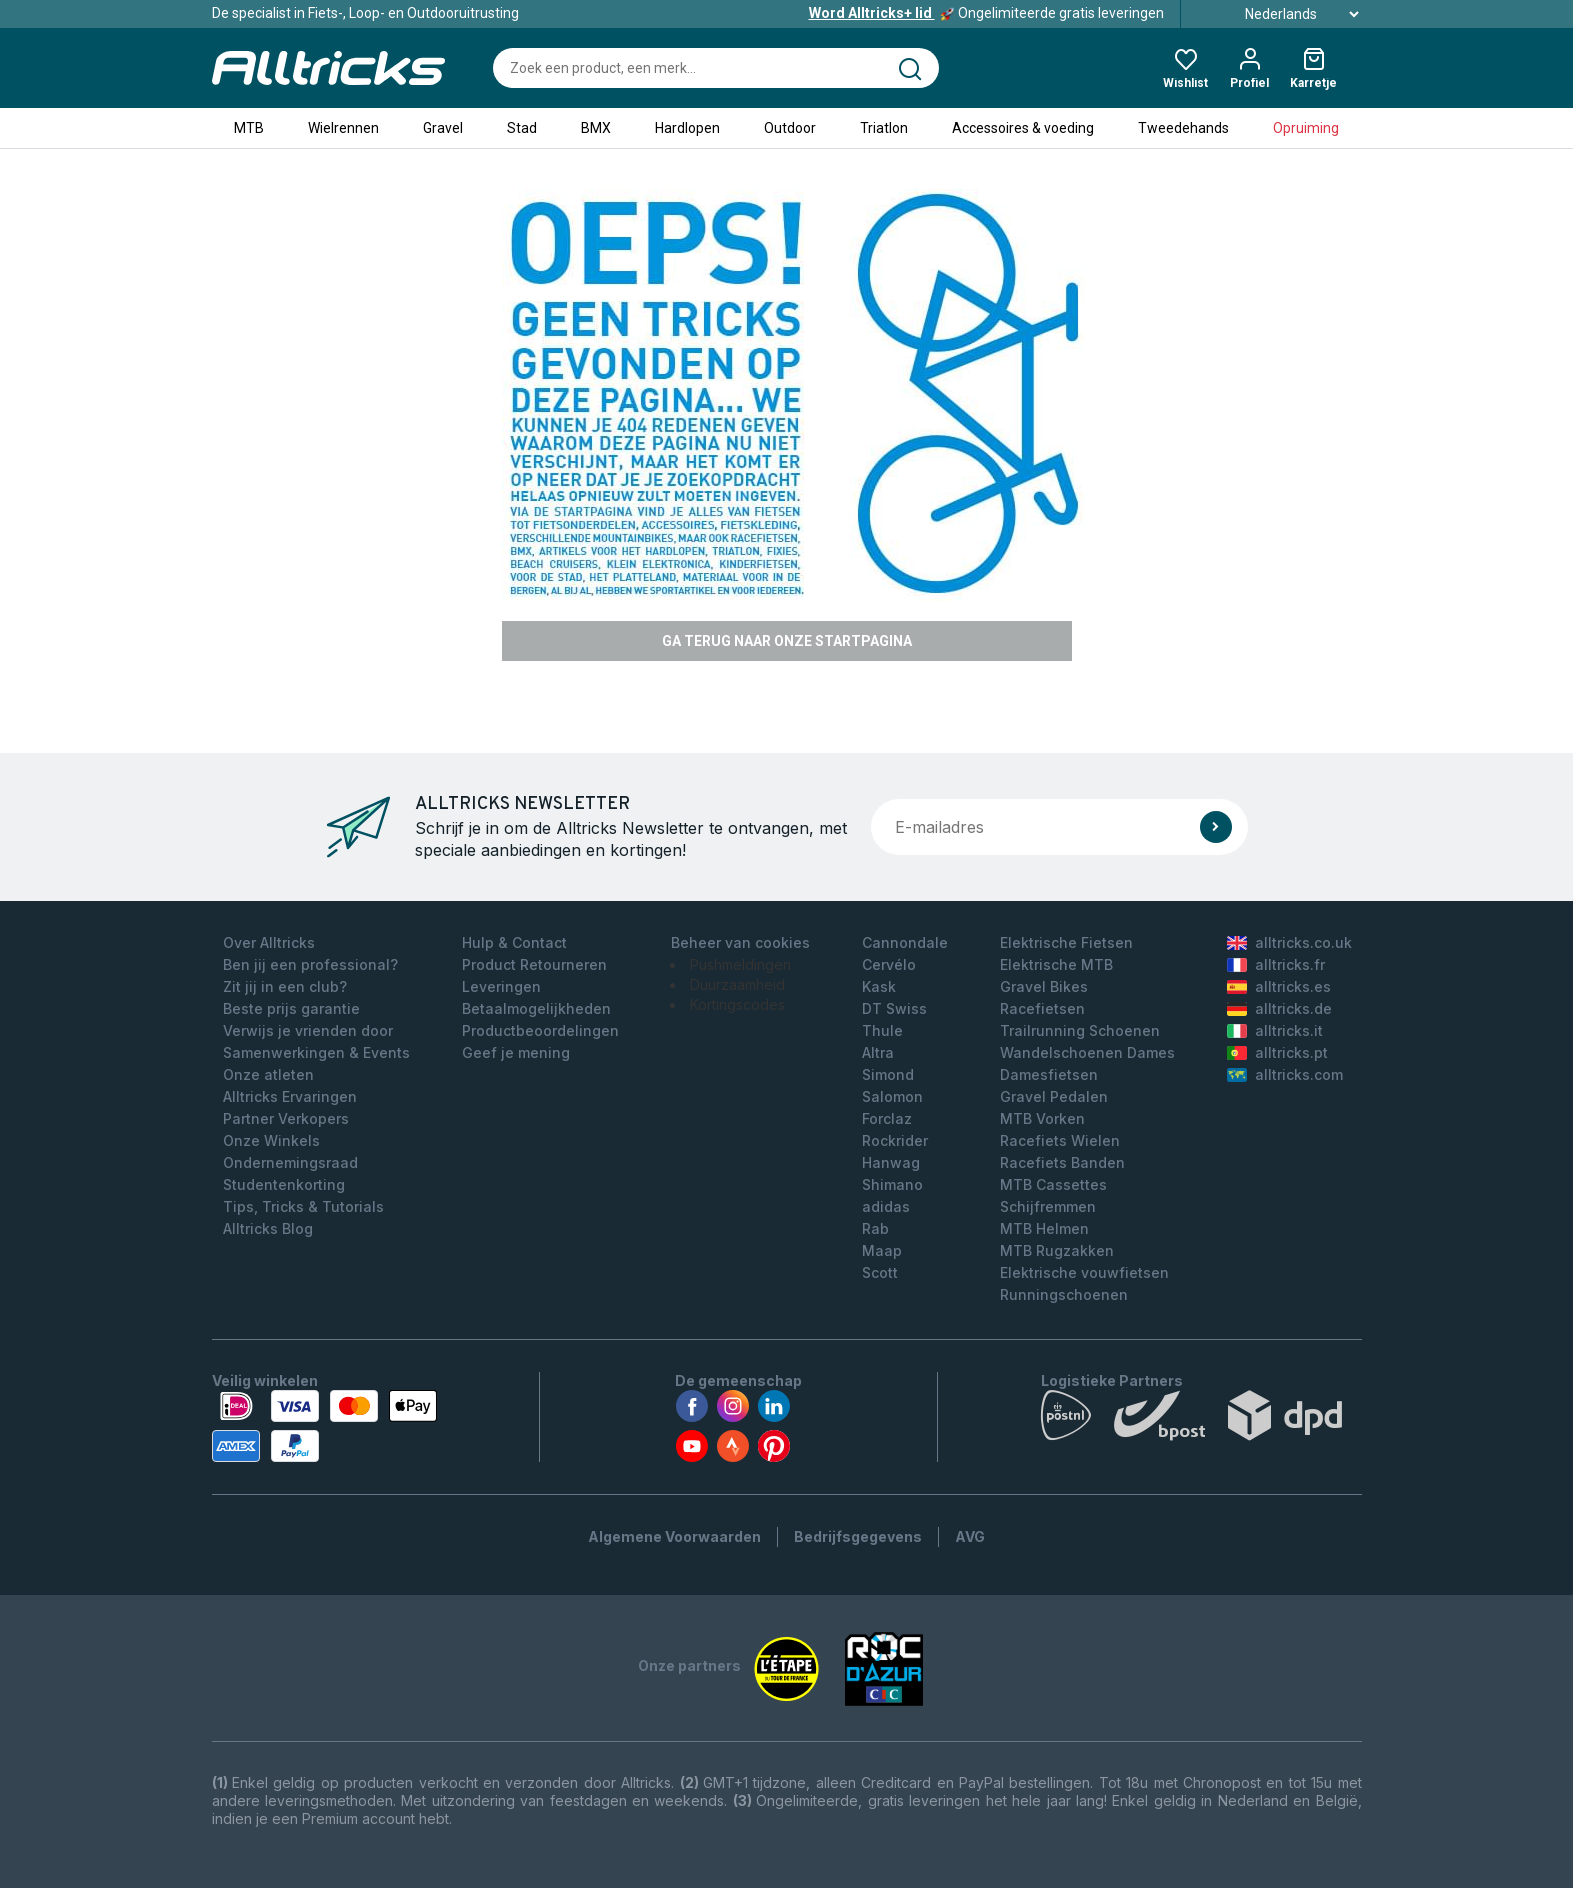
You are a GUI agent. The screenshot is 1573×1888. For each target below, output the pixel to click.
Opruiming (1306, 128)
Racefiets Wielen (1060, 1140)
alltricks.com (1285, 1074)
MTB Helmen (1044, 1228)
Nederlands (1279, 14)
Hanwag (891, 1162)
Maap (882, 1250)
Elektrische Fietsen (1066, 942)
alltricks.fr (1276, 964)
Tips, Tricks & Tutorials (303, 1206)
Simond (888, 1074)
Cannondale (905, 942)
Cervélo (889, 964)
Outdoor (790, 128)
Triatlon (884, 128)
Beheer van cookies (740, 942)
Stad (522, 128)
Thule (882, 1030)
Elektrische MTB (1056, 964)
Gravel (443, 128)
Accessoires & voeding (1023, 128)
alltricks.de (1279, 1008)
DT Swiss (894, 1008)
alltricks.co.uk (1289, 942)
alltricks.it (1275, 1030)
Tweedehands (1183, 128)
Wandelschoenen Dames (1087, 1052)
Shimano (892, 1184)
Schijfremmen (1048, 1206)
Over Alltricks (269, 942)
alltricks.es (1279, 986)
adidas (886, 1206)
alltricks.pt (1277, 1052)
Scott (880, 1272)
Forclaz (887, 1118)
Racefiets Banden (1062, 1162)
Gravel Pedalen (1054, 1096)
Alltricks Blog (268, 1228)
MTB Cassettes (1053, 1184)
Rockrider (895, 1140)
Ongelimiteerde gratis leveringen (986, 13)
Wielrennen (343, 128)
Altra (878, 1052)
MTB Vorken (1042, 1118)
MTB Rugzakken (1057, 1250)
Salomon (892, 1096)
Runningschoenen (1064, 1294)
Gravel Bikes (1044, 986)
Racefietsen (1042, 1008)
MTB (249, 128)
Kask (879, 986)
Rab (875, 1228)
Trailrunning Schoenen (1080, 1030)
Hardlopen (687, 128)
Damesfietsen (1049, 1074)
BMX (596, 128)
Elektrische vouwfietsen (1084, 1272)
